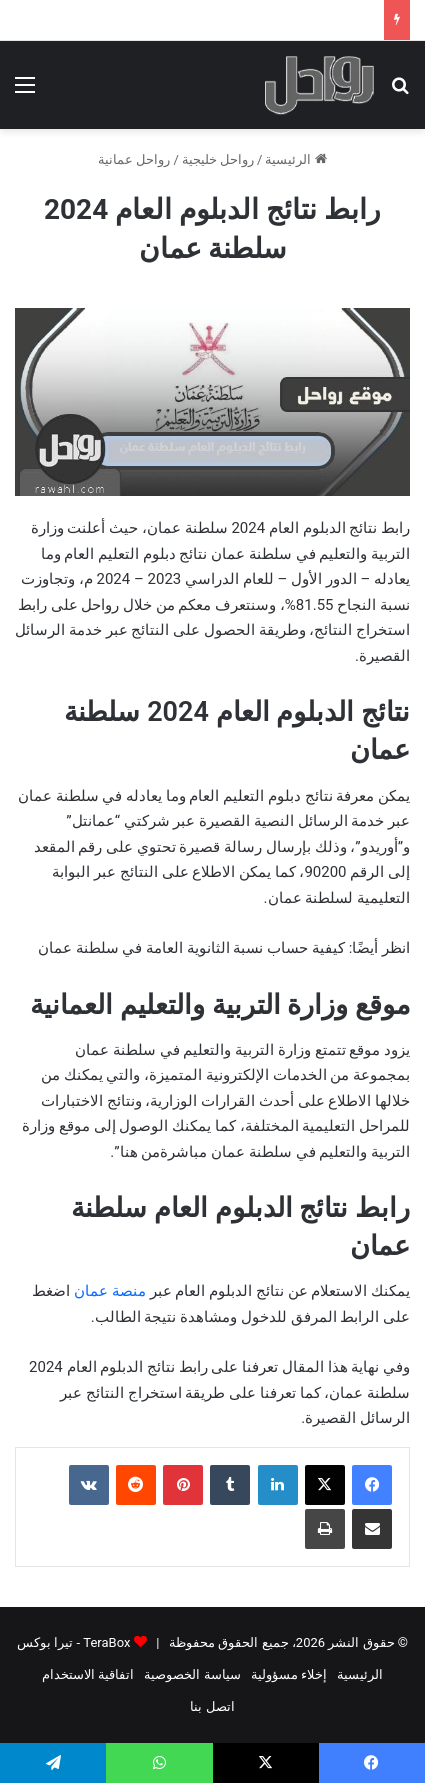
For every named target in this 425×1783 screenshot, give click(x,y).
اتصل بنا (212, 1706)
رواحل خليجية (218, 159)
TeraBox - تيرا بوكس (73, 1642)
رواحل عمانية (134, 159)
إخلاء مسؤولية (289, 1674)
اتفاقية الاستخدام (88, 1674)
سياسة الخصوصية (192, 1674)
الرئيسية (295, 159)
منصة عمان (110, 1291)
